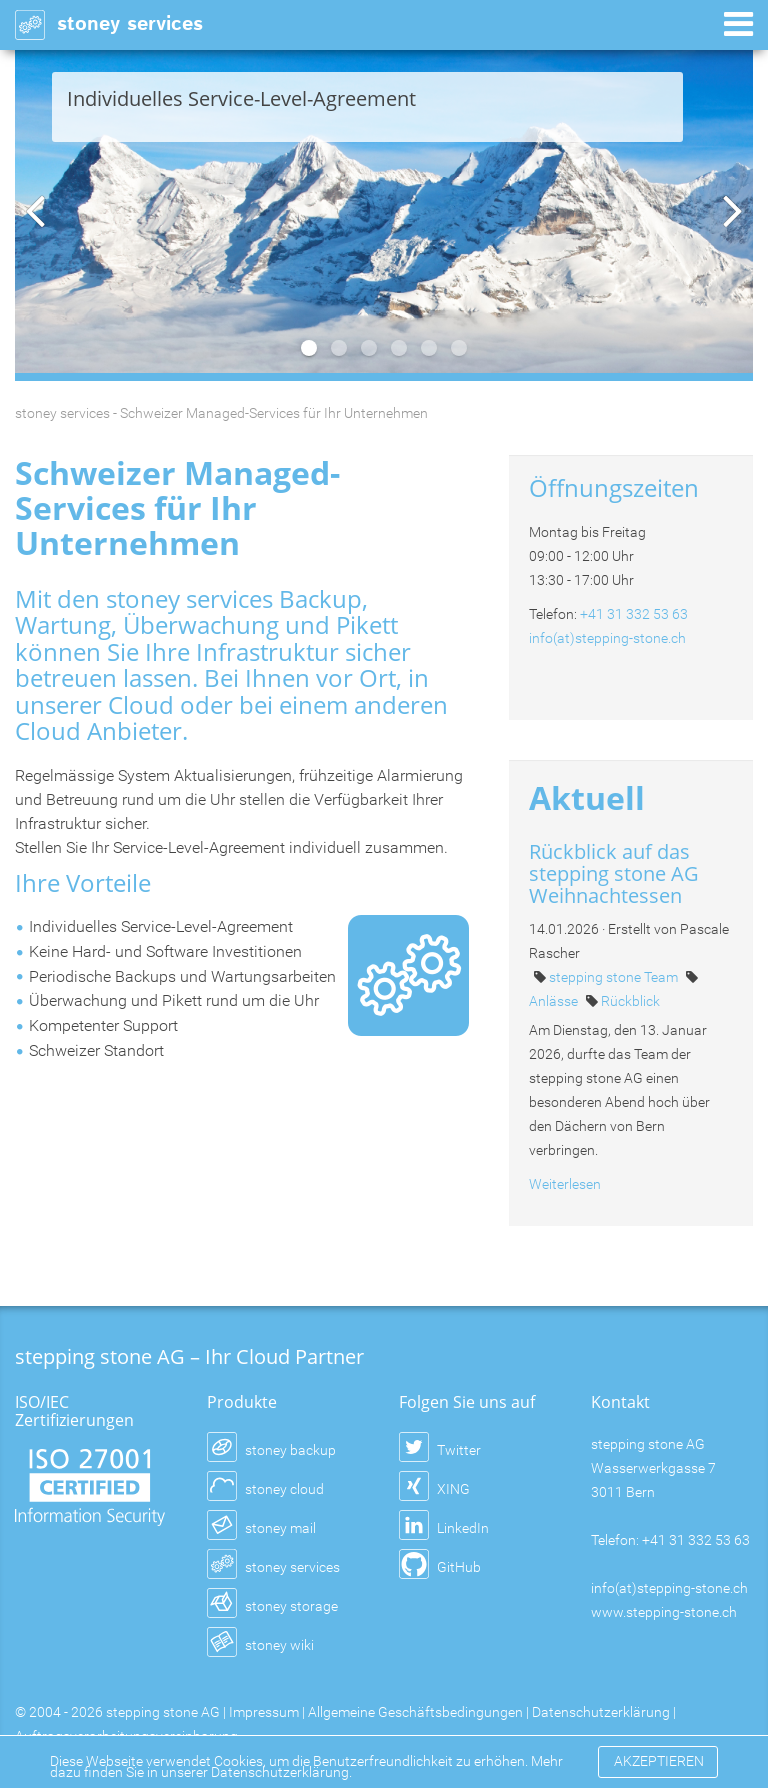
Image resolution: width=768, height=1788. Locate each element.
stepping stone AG (163, 1712)
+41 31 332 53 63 (634, 614)
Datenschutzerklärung (601, 1712)
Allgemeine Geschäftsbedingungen (415, 1712)
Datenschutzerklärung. (281, 1772)
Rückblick (630, 1001)
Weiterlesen (565, 1184)
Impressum (264, 1712)
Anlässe (555, 1001)
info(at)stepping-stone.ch (607, 638)
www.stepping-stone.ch (664, 1612)
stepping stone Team (615, 977)
